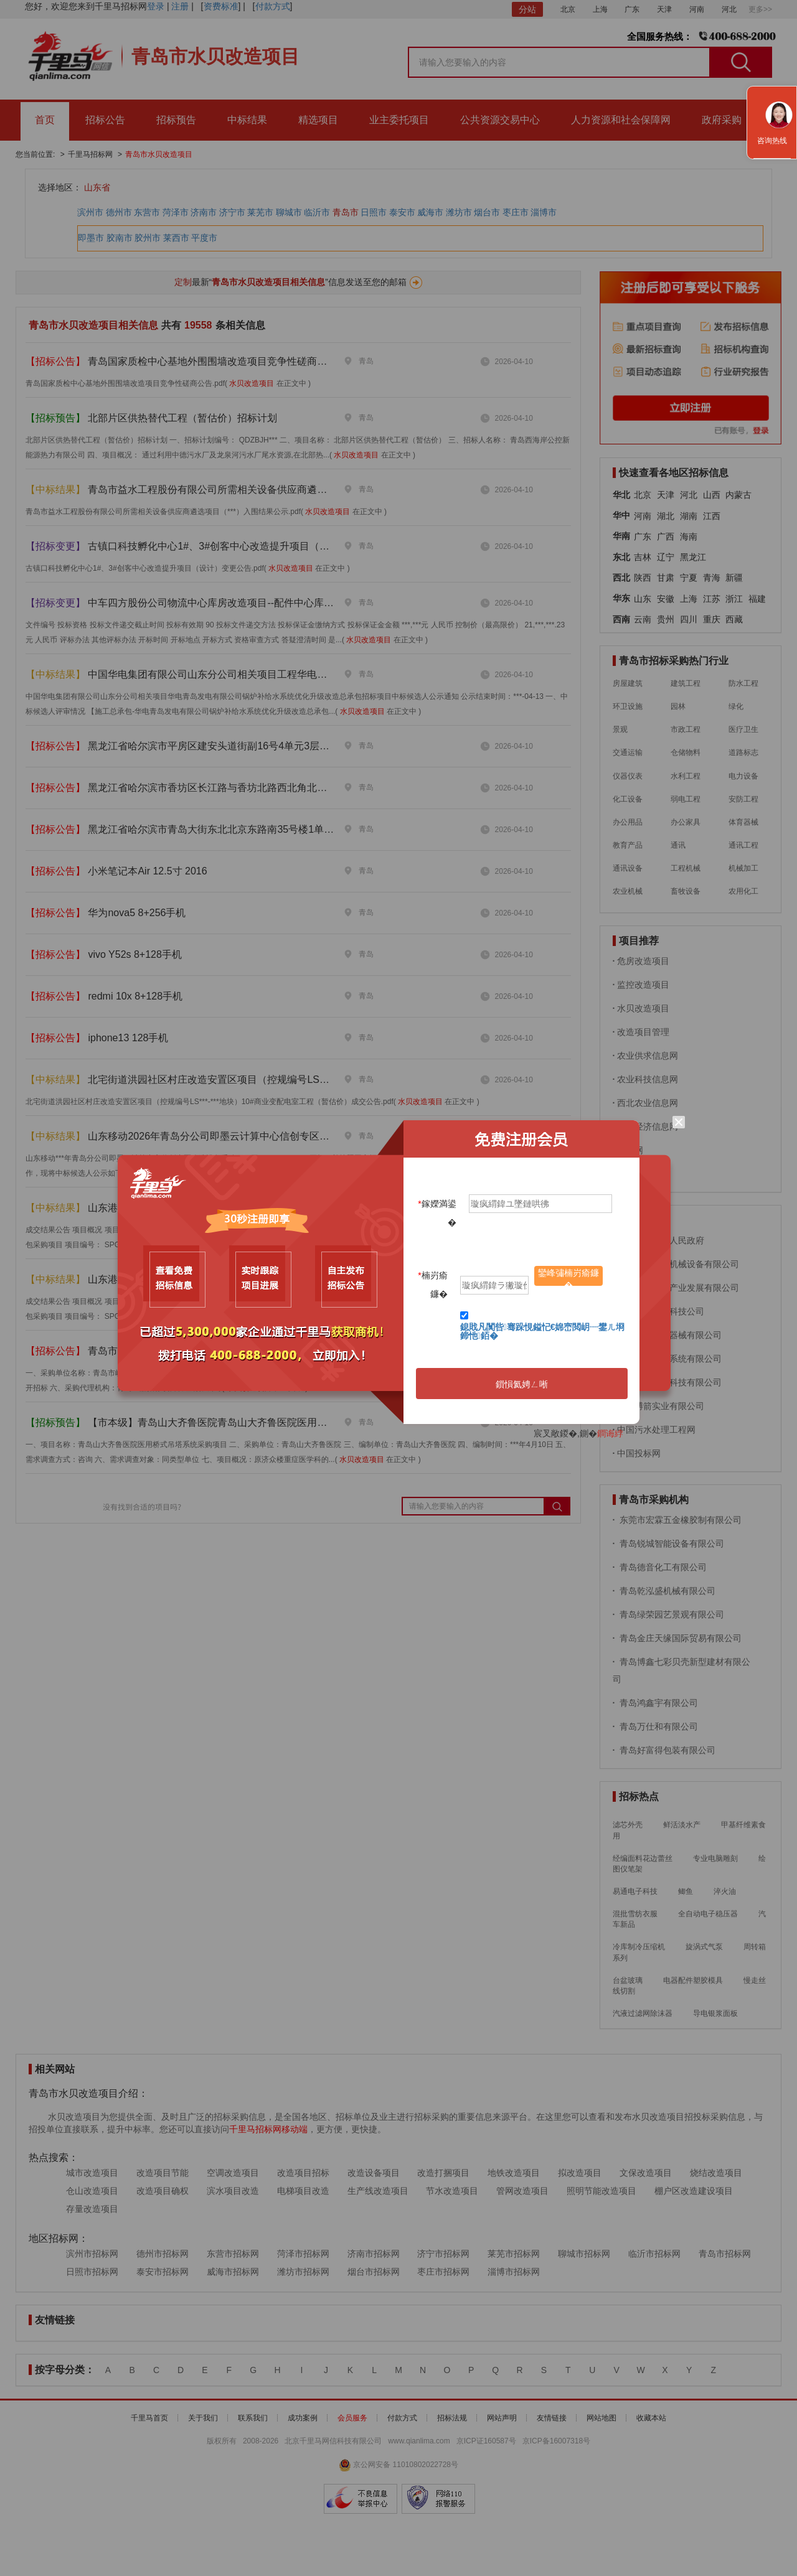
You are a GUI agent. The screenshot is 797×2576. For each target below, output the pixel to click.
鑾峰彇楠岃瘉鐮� (568, 1277)
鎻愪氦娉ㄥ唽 (522, 1384)
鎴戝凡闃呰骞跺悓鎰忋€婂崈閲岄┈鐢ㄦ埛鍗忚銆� (542, 1331)
